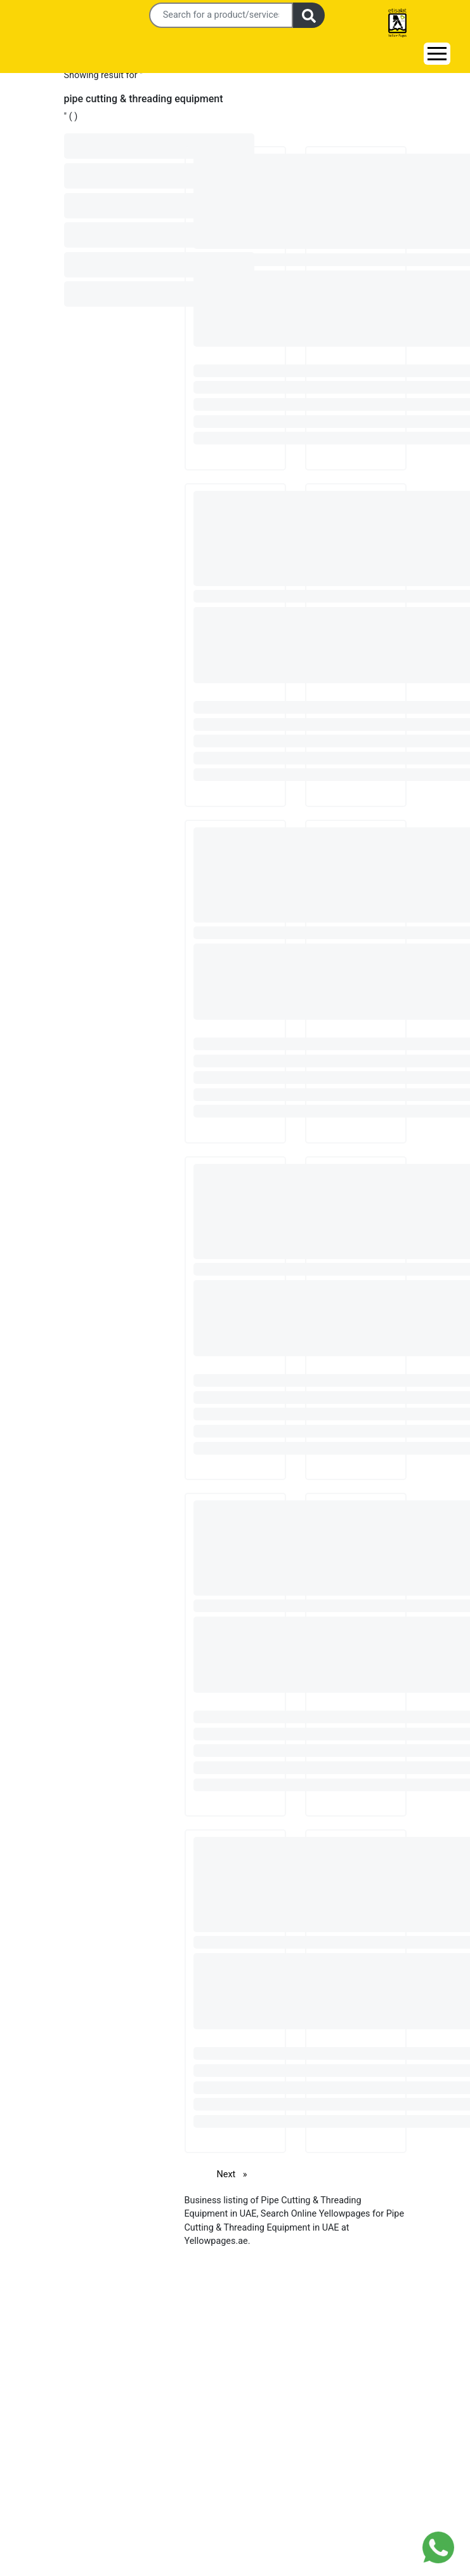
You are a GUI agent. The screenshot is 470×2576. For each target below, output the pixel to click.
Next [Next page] (235, 2174)
